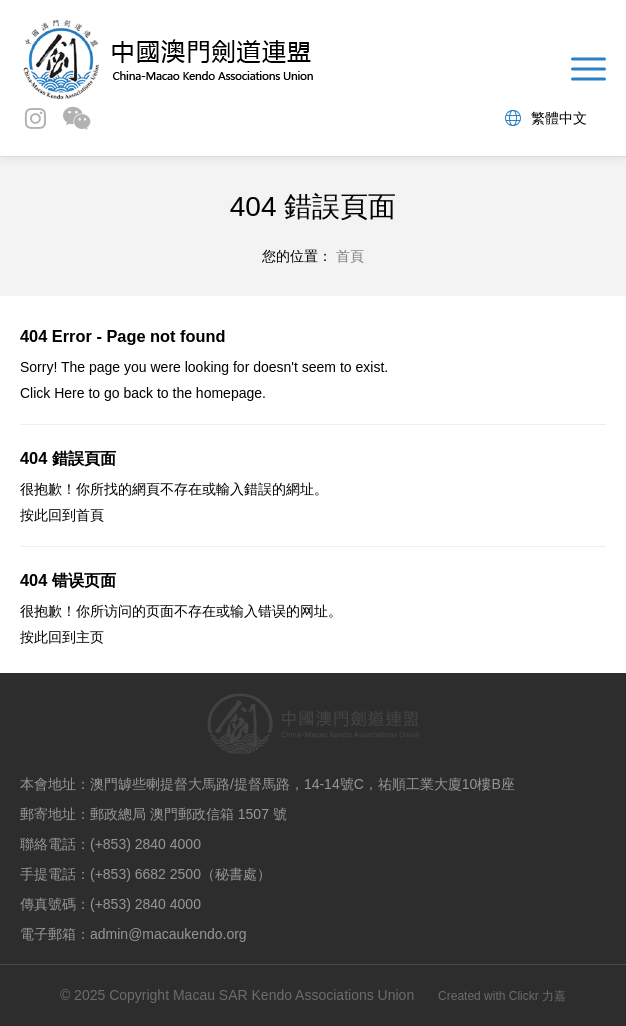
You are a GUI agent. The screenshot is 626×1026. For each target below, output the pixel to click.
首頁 (90, 515)
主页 (90, 637)
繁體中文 (546, 118)
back (138, 393)
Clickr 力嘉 (537, 996)
